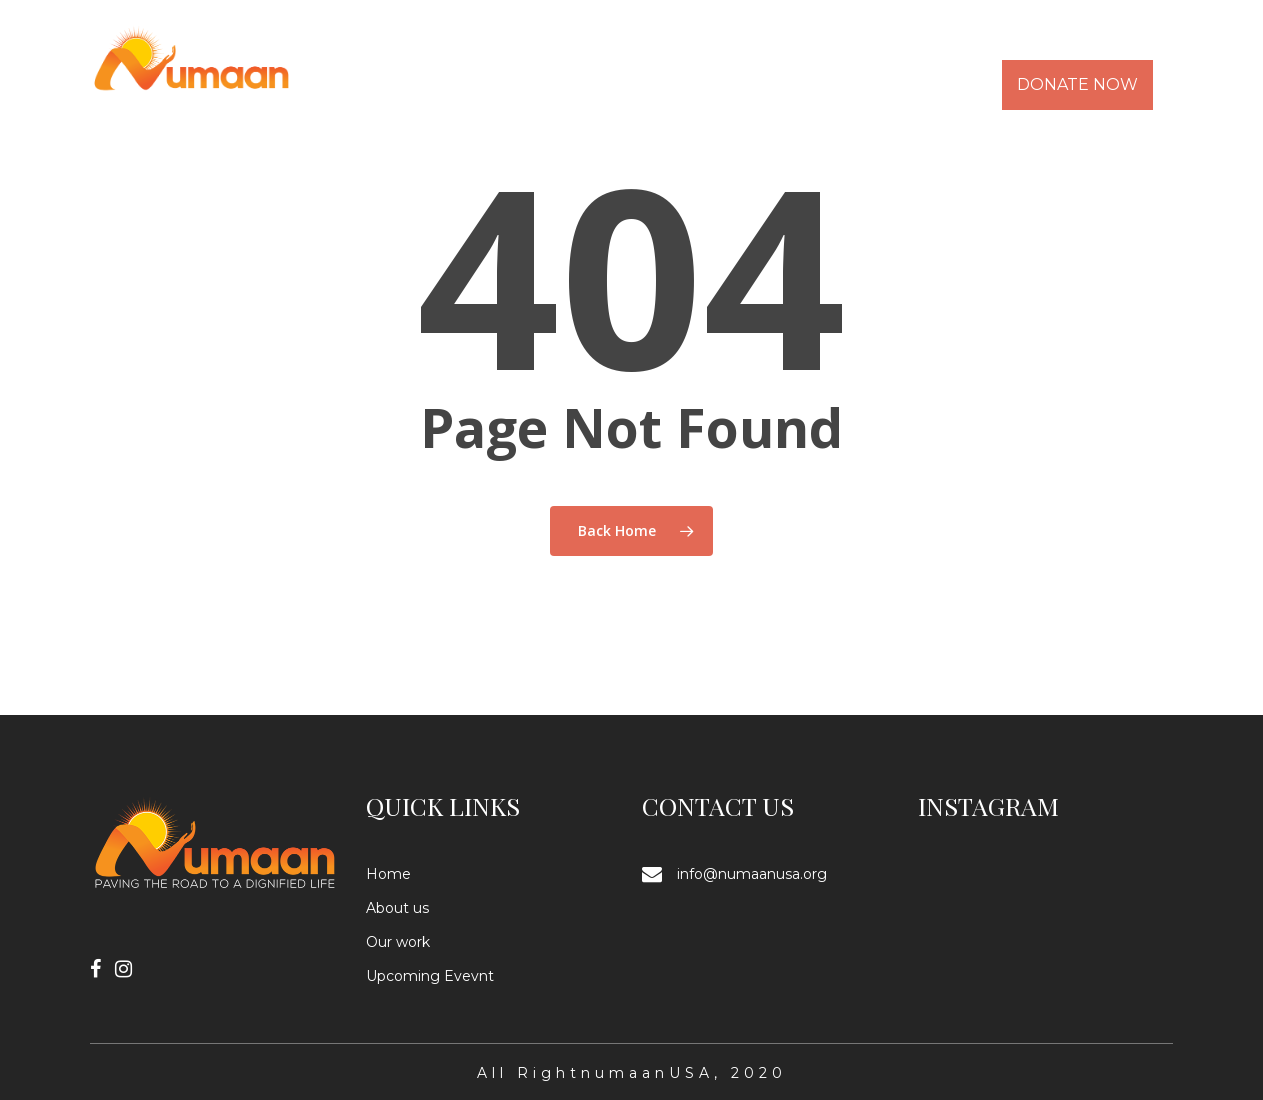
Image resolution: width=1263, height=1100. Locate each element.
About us (397, 908)
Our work (398, 942)
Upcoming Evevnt (430, 976)
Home (388, 874)
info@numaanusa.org (752, 874)
